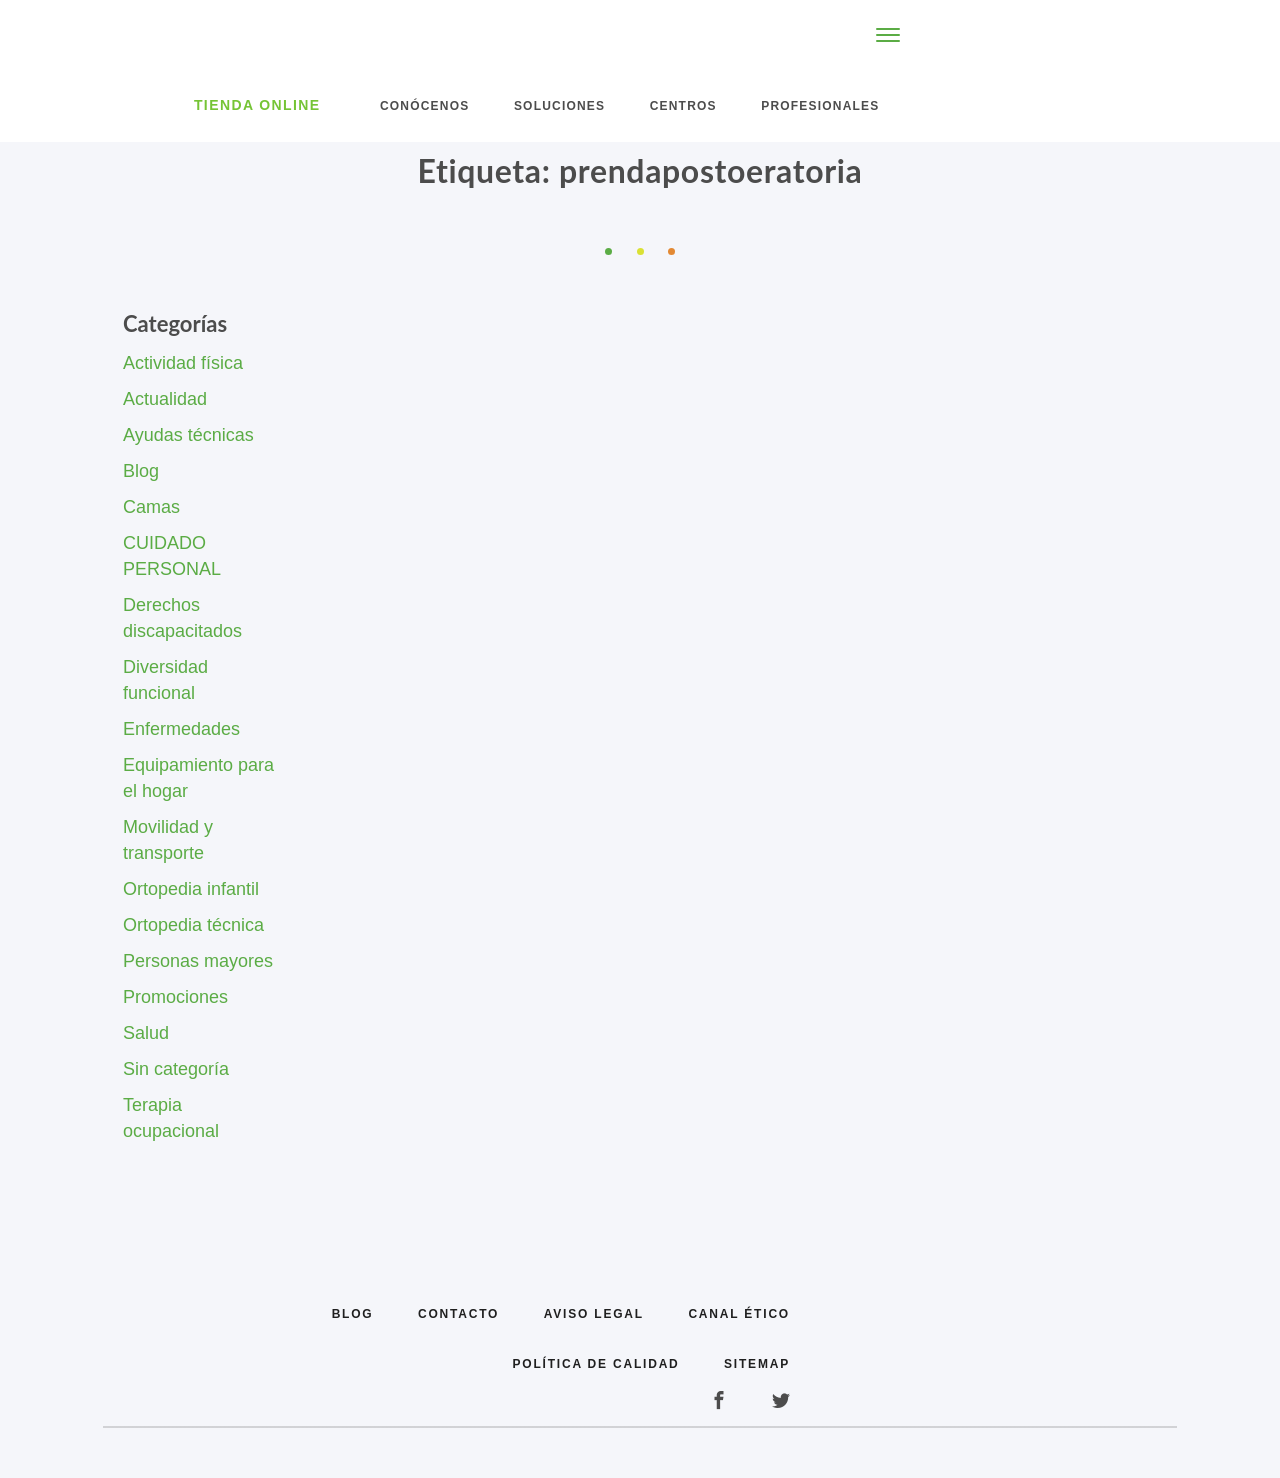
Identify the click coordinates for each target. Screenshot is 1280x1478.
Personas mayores (198, 961)
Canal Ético (739, 1314)
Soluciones (559, 106)
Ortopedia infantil (191, 889)
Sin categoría (176, 1069)
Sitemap (757, 1364)
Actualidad (165, 399)
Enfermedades (181, 729)
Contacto (458, 1314)
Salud (146, 1033)
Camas (151, 507)
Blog (141, 471)
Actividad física (183, 363)
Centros (683, 106)
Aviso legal (594, 1314)
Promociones (175, 997)
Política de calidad (596, 1364)
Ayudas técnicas (188, 435)
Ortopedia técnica (193, 925)
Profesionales (820, 106)
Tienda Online (257, 105)
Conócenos (424, 106)
